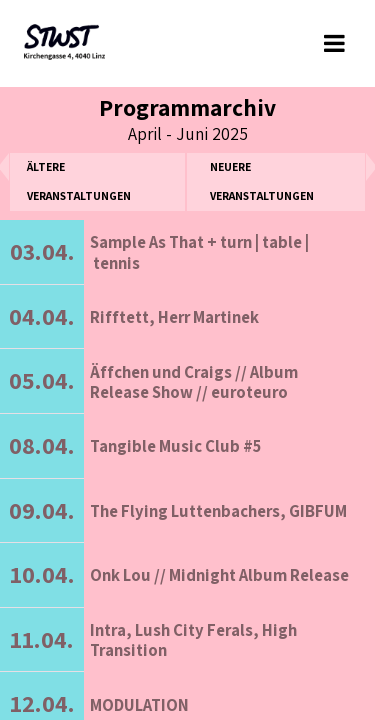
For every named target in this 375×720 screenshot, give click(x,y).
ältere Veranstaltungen (79, 181)
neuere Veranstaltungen (262, 181)
